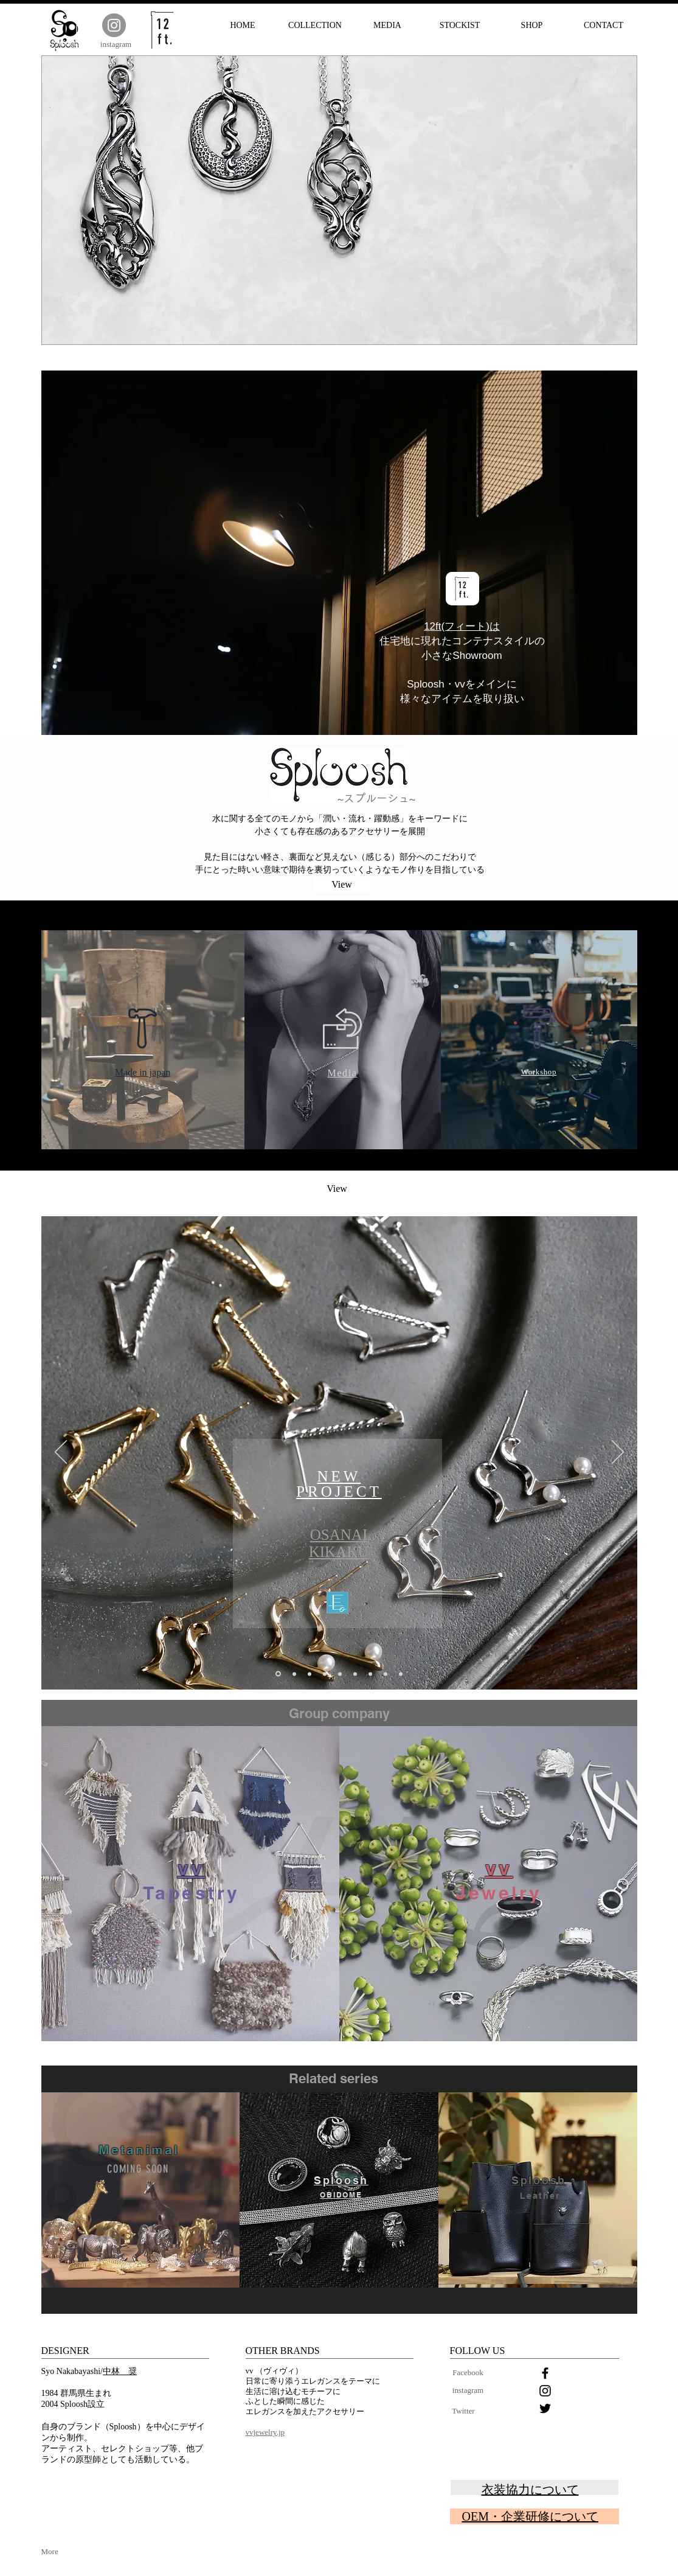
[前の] (61, 1453)
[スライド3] (340, 1674)
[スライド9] (278, 1674)
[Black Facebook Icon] (545, 2373)
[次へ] (618, 1453)
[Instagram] (114, 25)
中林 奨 (120, 2371)
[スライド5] (355, 1674)
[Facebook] (468, 2373)
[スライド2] (370, 1674)
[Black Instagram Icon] (545, 2390)
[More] (61, 2552)
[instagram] (116, 44)
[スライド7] (294, 1674)
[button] (339, 200)
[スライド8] (309, 1674)
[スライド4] (385, 1674)
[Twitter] (463, 2411)
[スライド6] (401, 1674)
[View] (342, 885)
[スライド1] (325, 1674)
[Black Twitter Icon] (545, 2408)
